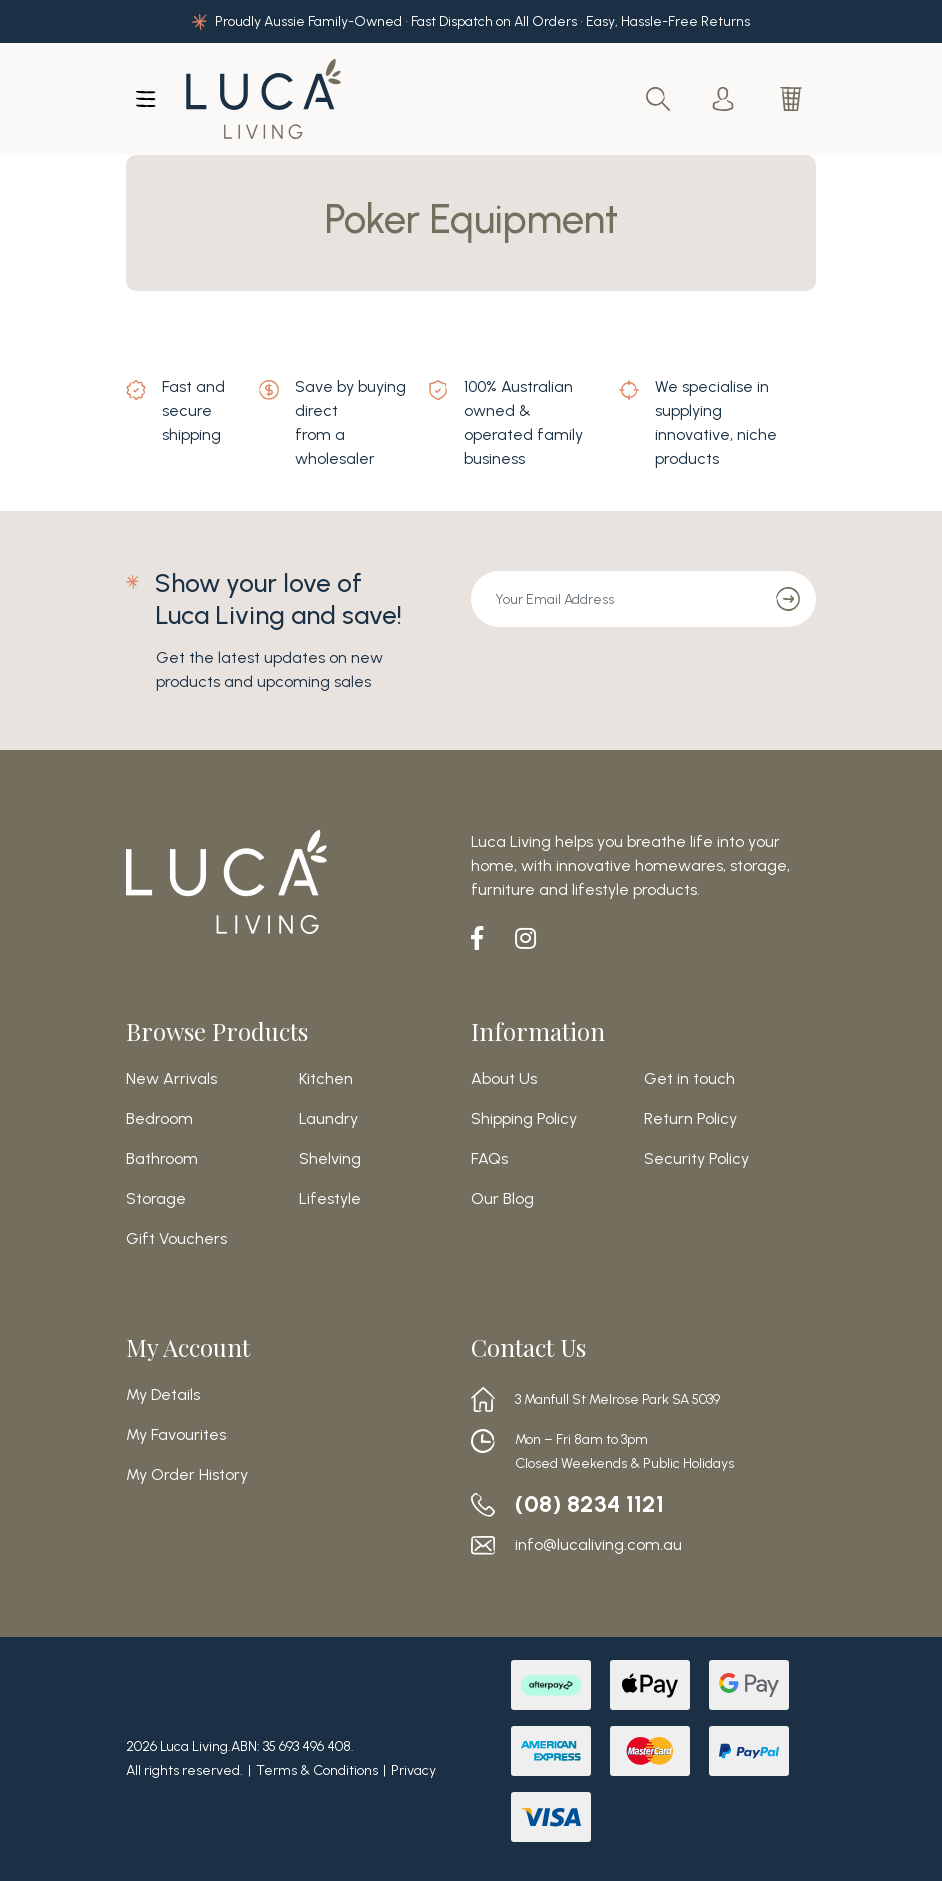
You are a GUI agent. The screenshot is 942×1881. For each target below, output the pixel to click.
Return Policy (690, 1119)
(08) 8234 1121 (590, 1504)
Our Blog (502, 1199)
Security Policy (696, 1159)
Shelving (330, 1159)
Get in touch (689, 1079)
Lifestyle (330, 1199)
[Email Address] (616, 599)
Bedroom (159, 1119)
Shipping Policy (524, 1119)
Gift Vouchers (176, 1239)
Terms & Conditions (317, 1770)
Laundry (328, 1119)
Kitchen (326, 1079)
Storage (156, 1199)
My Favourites (176, 1435)
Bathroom (162, 1159)
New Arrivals (171, 1079)
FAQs (489, 1159)
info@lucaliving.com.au (598, 1545)
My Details (163, 1395)
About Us (504, 1079)
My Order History (187, 1475)
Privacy (413, 1770)
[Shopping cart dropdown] (793, 99)
